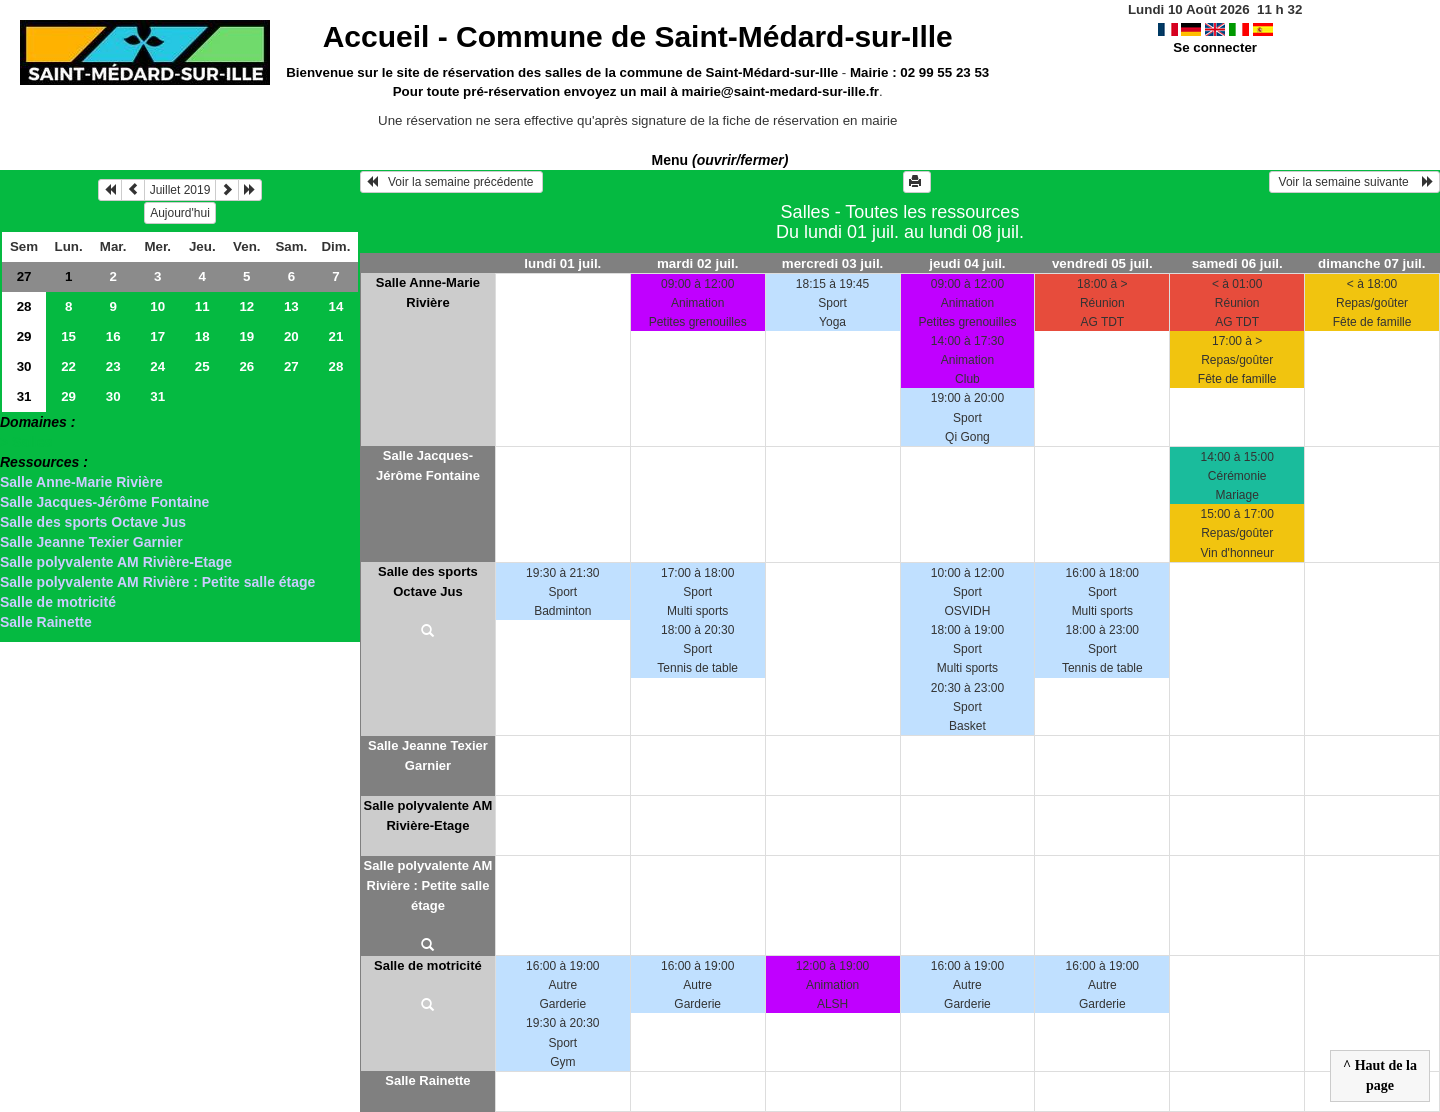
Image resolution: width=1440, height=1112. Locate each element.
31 (24, 396)
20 (291, 336)
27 (24, 276)
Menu (720, 160)
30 (24, 366)
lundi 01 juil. (562, 263)
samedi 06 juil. (1237, 263)
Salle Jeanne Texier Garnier (91, 542)
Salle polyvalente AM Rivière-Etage (116, 562)
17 (157, 336)
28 (24, 306)
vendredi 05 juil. (1102, 263)
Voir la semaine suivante (1354, 182)
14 (335, 306)
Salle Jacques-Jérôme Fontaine (104, 502)
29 (24, 336)
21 (335, 336)
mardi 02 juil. (697, 263)
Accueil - (638, 36)
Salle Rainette (46, 622)
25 (202, 366)
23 (113, 366)
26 (246, 366)
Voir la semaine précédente (451, 182)
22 (68, 366)
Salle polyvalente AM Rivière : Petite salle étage (157, 582)
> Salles (26, 442)
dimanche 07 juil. (1371, 263)
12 (246, 306)
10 (157, 306)
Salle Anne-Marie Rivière (81, 482)
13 (291, 306)
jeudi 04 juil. (967, 263)
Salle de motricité (58, 602)
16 (113, 336)
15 (68, 336)
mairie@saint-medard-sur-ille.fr (780, 91)
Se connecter (1215, 47)
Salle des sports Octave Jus (93, 522)
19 (246, 336)
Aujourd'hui (180, 213)
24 (157, 366)
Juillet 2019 (180, 190)
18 (202, 336)
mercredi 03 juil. (833, 263)
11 (202, 306)
